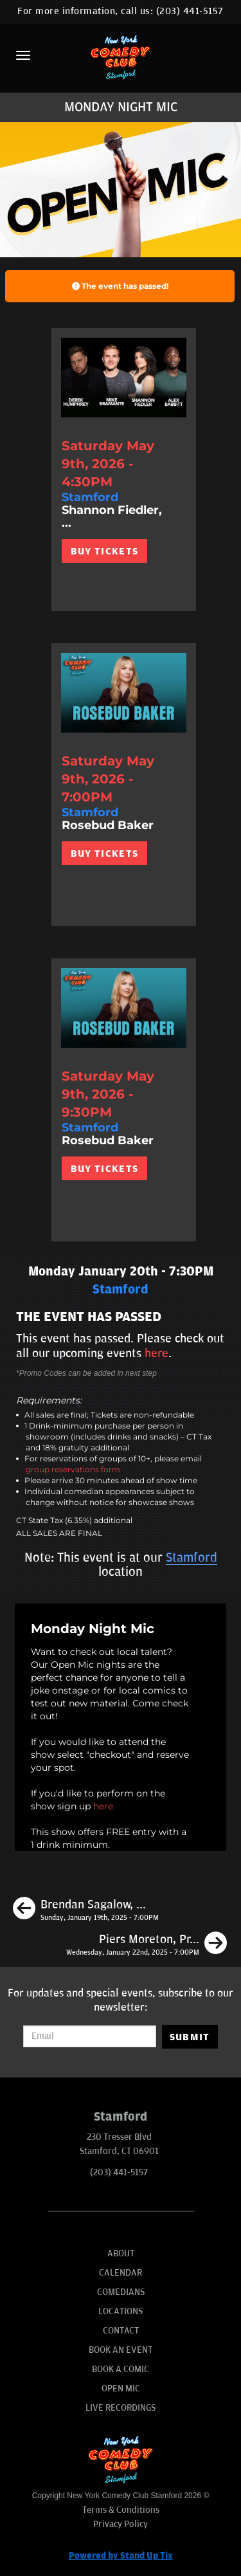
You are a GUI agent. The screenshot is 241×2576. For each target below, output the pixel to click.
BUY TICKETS (104, 551)
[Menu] (23, 55)
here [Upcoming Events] (156, 1353)
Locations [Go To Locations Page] (120, 2311)
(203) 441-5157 (190, 11)
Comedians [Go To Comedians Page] (121, 2292)
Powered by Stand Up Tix (121, 2555)
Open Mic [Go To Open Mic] (121, 2388)
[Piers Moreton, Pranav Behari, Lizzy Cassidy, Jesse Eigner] (146, 1945)
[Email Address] (89, 2036)
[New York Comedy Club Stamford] (120, 56)
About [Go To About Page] (120, 2253)
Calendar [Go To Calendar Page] (120, 2272)
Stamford (191, 1558)
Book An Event (120, 2349)
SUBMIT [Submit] (190, 2037)
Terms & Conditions (120, 2510)
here (103, 1806)
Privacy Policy (120, 2524)
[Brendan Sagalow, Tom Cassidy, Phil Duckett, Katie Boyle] (86, 1910)
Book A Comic (120, 2369)
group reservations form (73, 1469)
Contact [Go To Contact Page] (121, 2330)
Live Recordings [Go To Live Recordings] (120, 2407)
